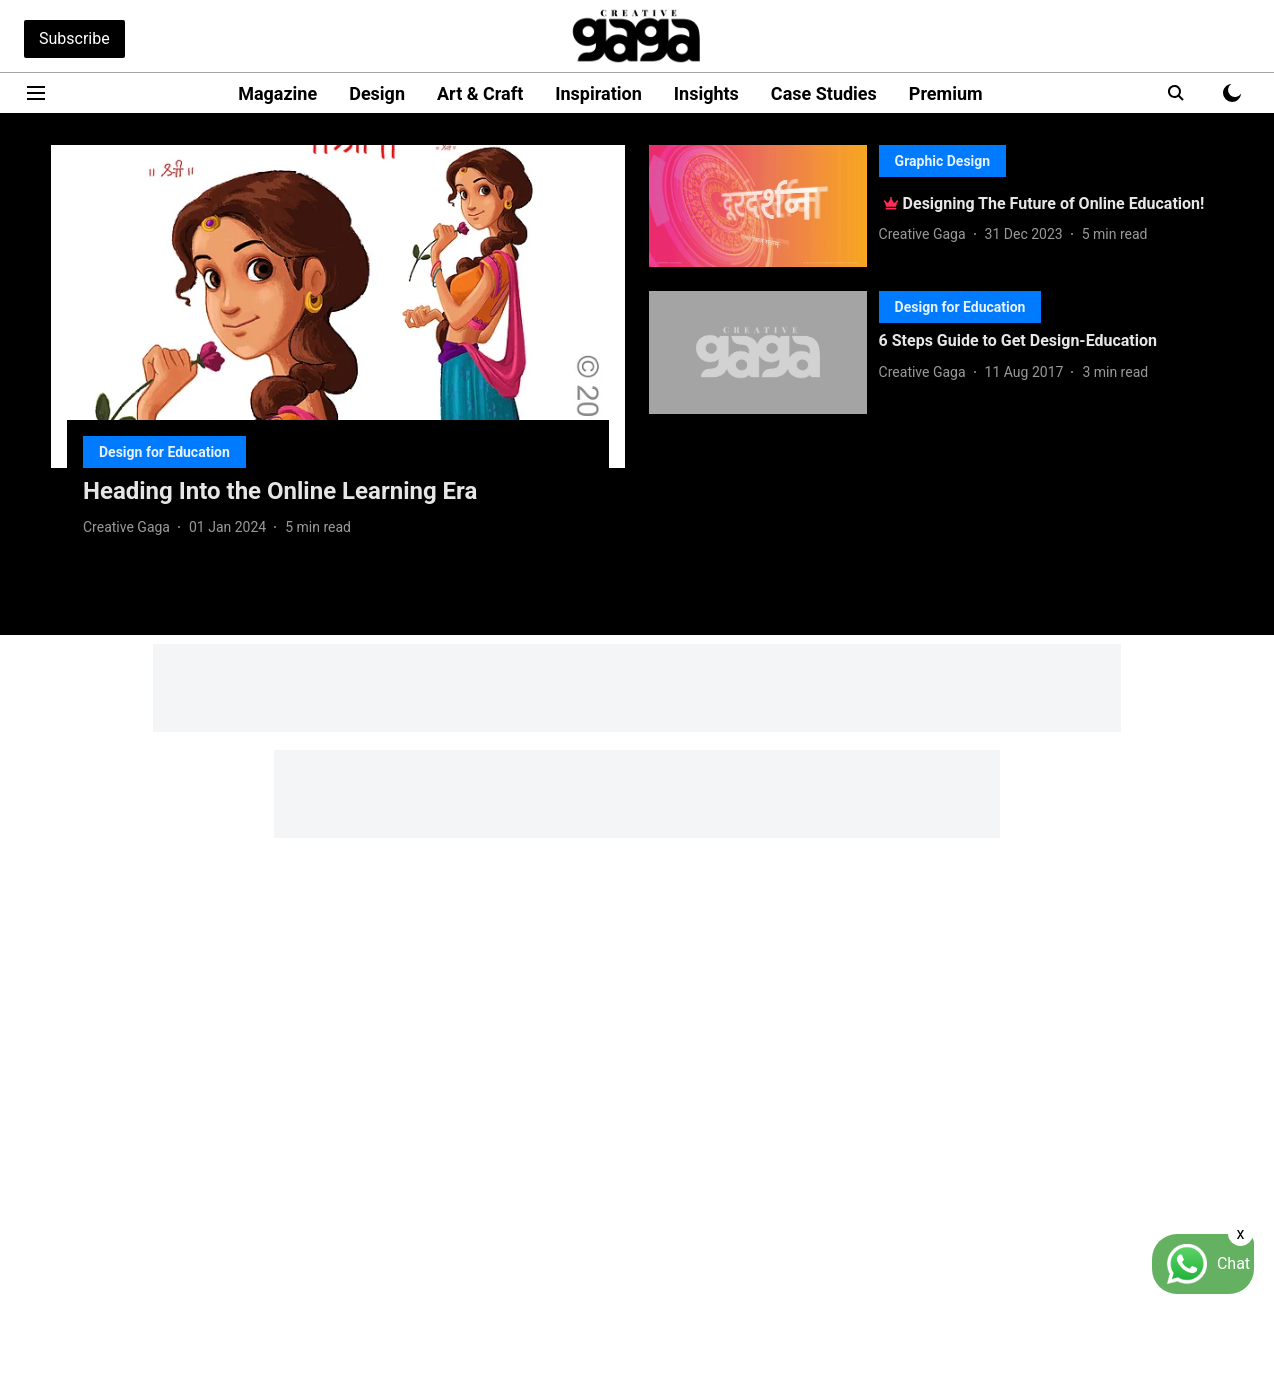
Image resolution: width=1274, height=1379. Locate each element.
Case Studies (824, 93)
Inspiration (598, 93)
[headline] (338, 491)
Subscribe (74, 38)
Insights (706, 93)
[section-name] (164, 451)
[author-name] (130, 527)
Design (377, 93)
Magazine (277, 93)
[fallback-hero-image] (338, 306)
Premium (946, 93)
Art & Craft (480, 93)
